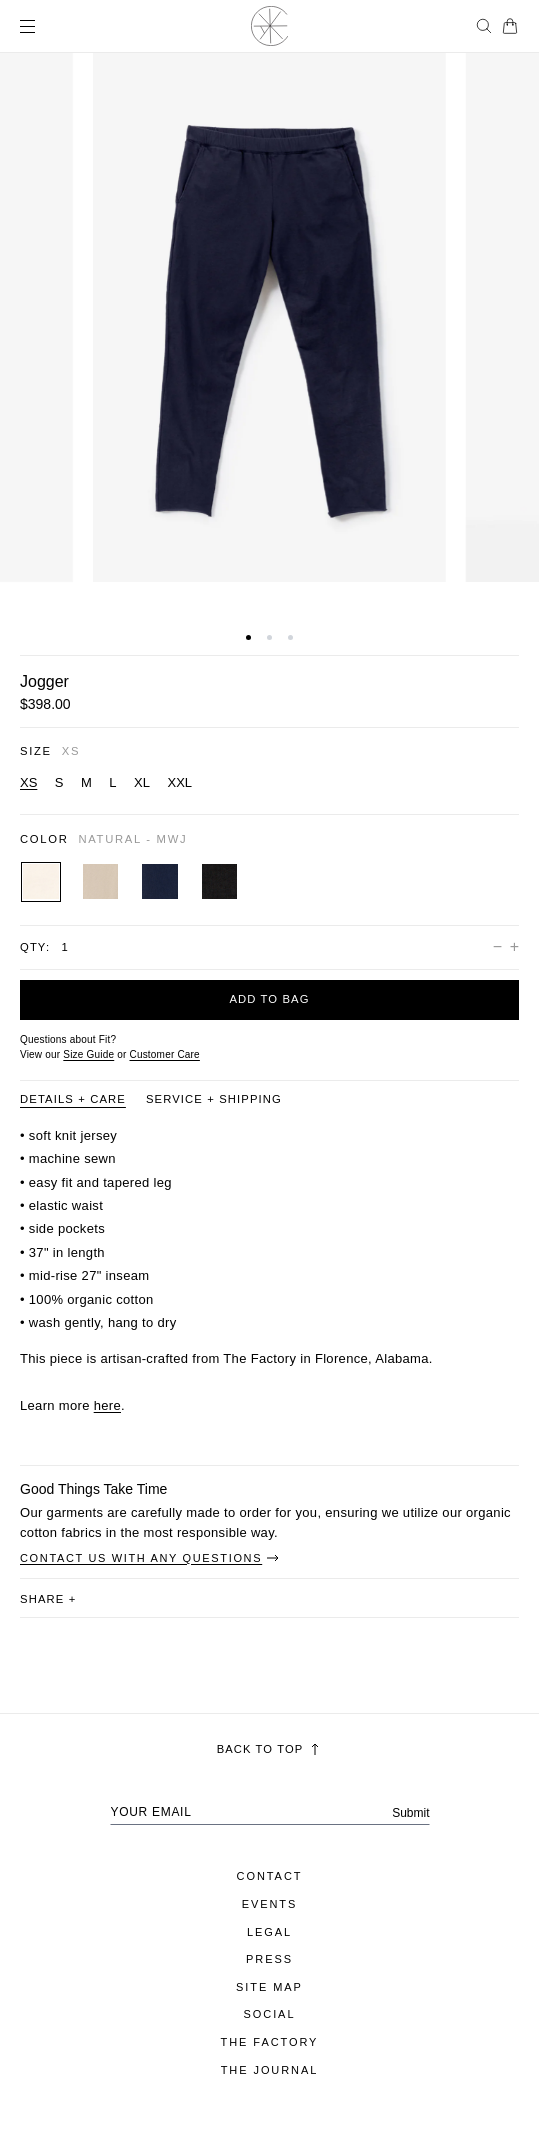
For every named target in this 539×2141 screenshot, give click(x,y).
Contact (270, 1876)
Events (270, 1904)
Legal (269, 1932)
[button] (248, 637)
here (107, 1405)
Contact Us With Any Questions (150, 1558)
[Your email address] (270, 1812)
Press (269, 1959)
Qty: (35, 947)
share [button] (48, 1599)
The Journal (270, 2070)
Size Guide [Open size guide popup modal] (88, 1054)
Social (270, 2014)
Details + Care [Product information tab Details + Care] (73, 1099)
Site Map (269, 1987)
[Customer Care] (164, 1054)
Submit (410, 1813)
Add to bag (269, 999)
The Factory (270, 2042)
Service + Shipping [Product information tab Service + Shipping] (214, 1099)
